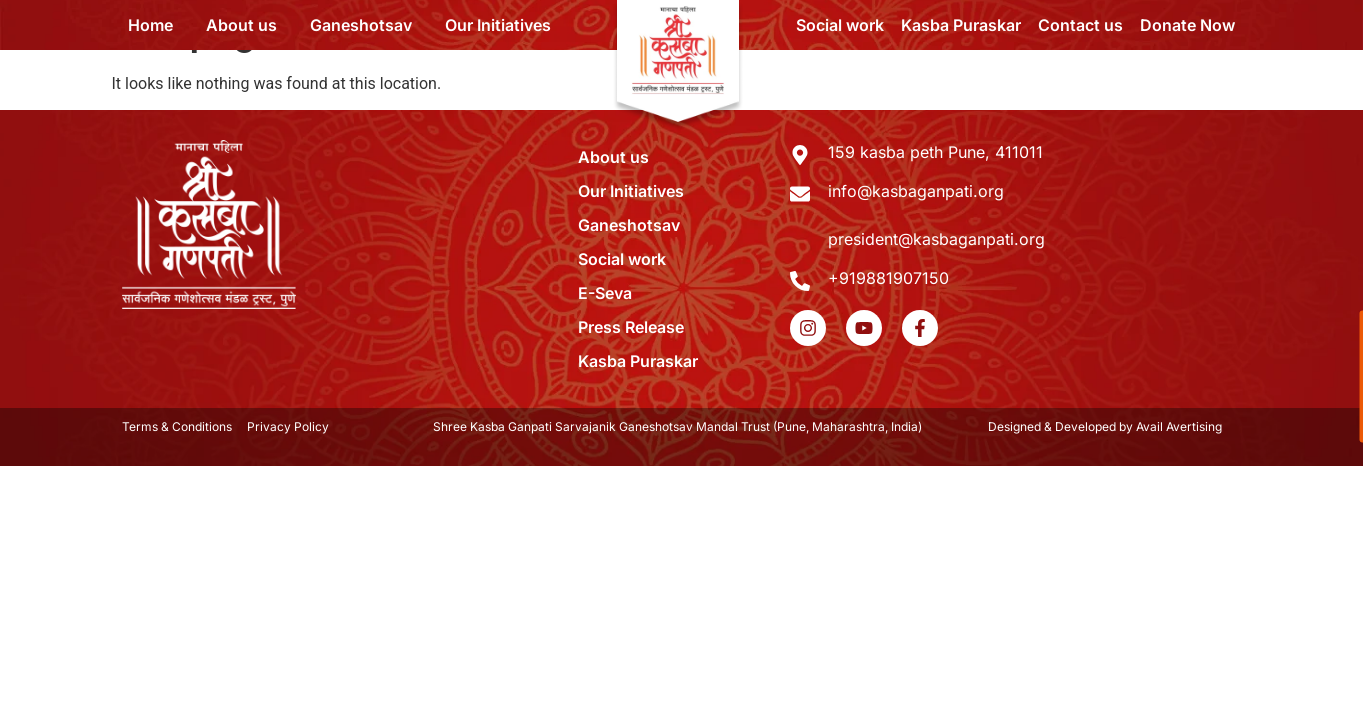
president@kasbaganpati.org (936, 239)
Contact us (1080, 25)
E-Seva (605, 293)
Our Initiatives (498, 25)
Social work (840, 25)
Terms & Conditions (177, 426)
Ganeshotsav (361, 25)
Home (150, 25)
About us (241, 25)
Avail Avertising (1179, 426)
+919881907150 (888, 278)
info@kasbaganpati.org (916, 191)
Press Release (631, 327)
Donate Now (1187, 25)
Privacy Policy (288, 426)
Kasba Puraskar (961, 25)
